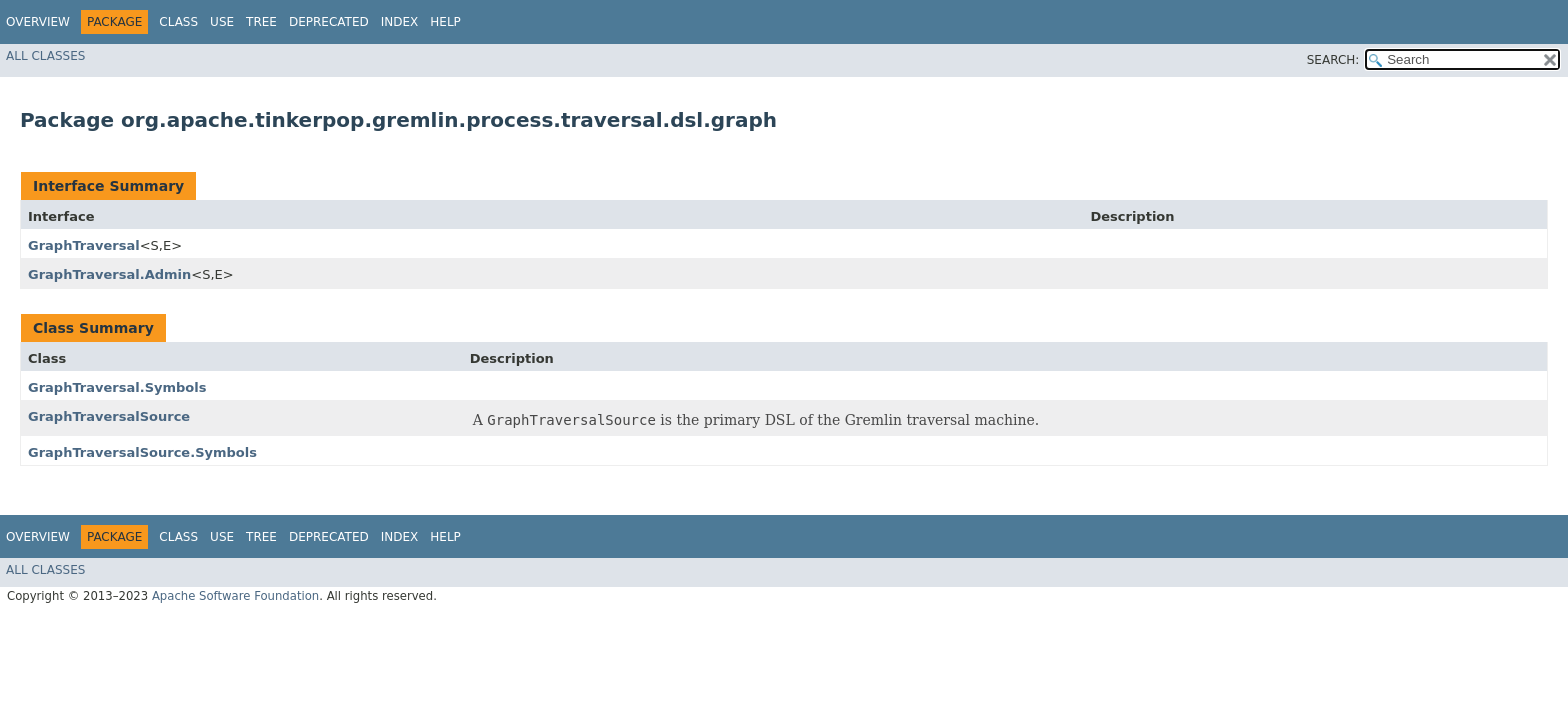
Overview (38, 22)
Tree (261, 22)
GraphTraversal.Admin (109, 274)
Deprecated (329, 22)
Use (222, 22)
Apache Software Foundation (235, 596)
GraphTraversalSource (109, 416)
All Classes (45, 56)
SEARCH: (1333, 60)
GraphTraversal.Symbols (117, 387)
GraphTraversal (84, 245)
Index (400, 22)
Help (445, 22)
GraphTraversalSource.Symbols (142, 452)
